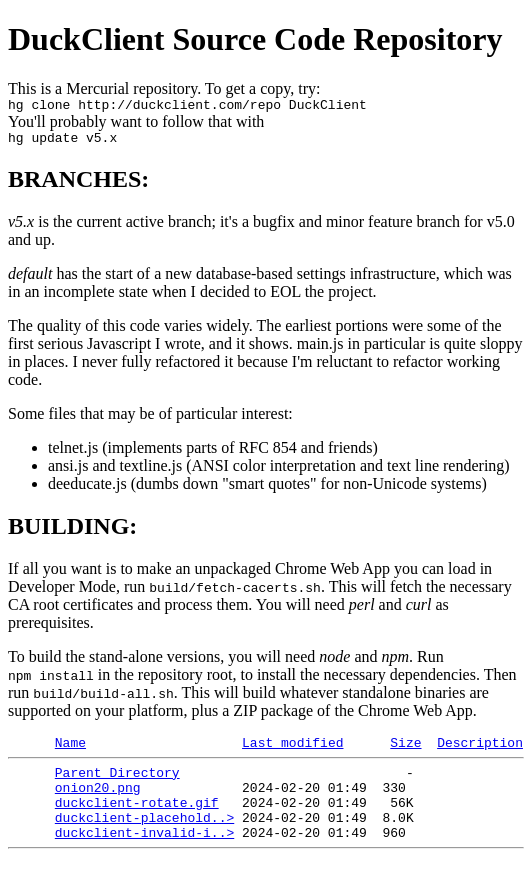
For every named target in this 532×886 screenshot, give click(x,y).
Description (480, 751)
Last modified (292, 751)
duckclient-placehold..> (144, 838)
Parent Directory (117, 784)
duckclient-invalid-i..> (144, 856)
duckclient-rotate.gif (137, 820)
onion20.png (98, 802)
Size (405, 751)
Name (70, 751)
